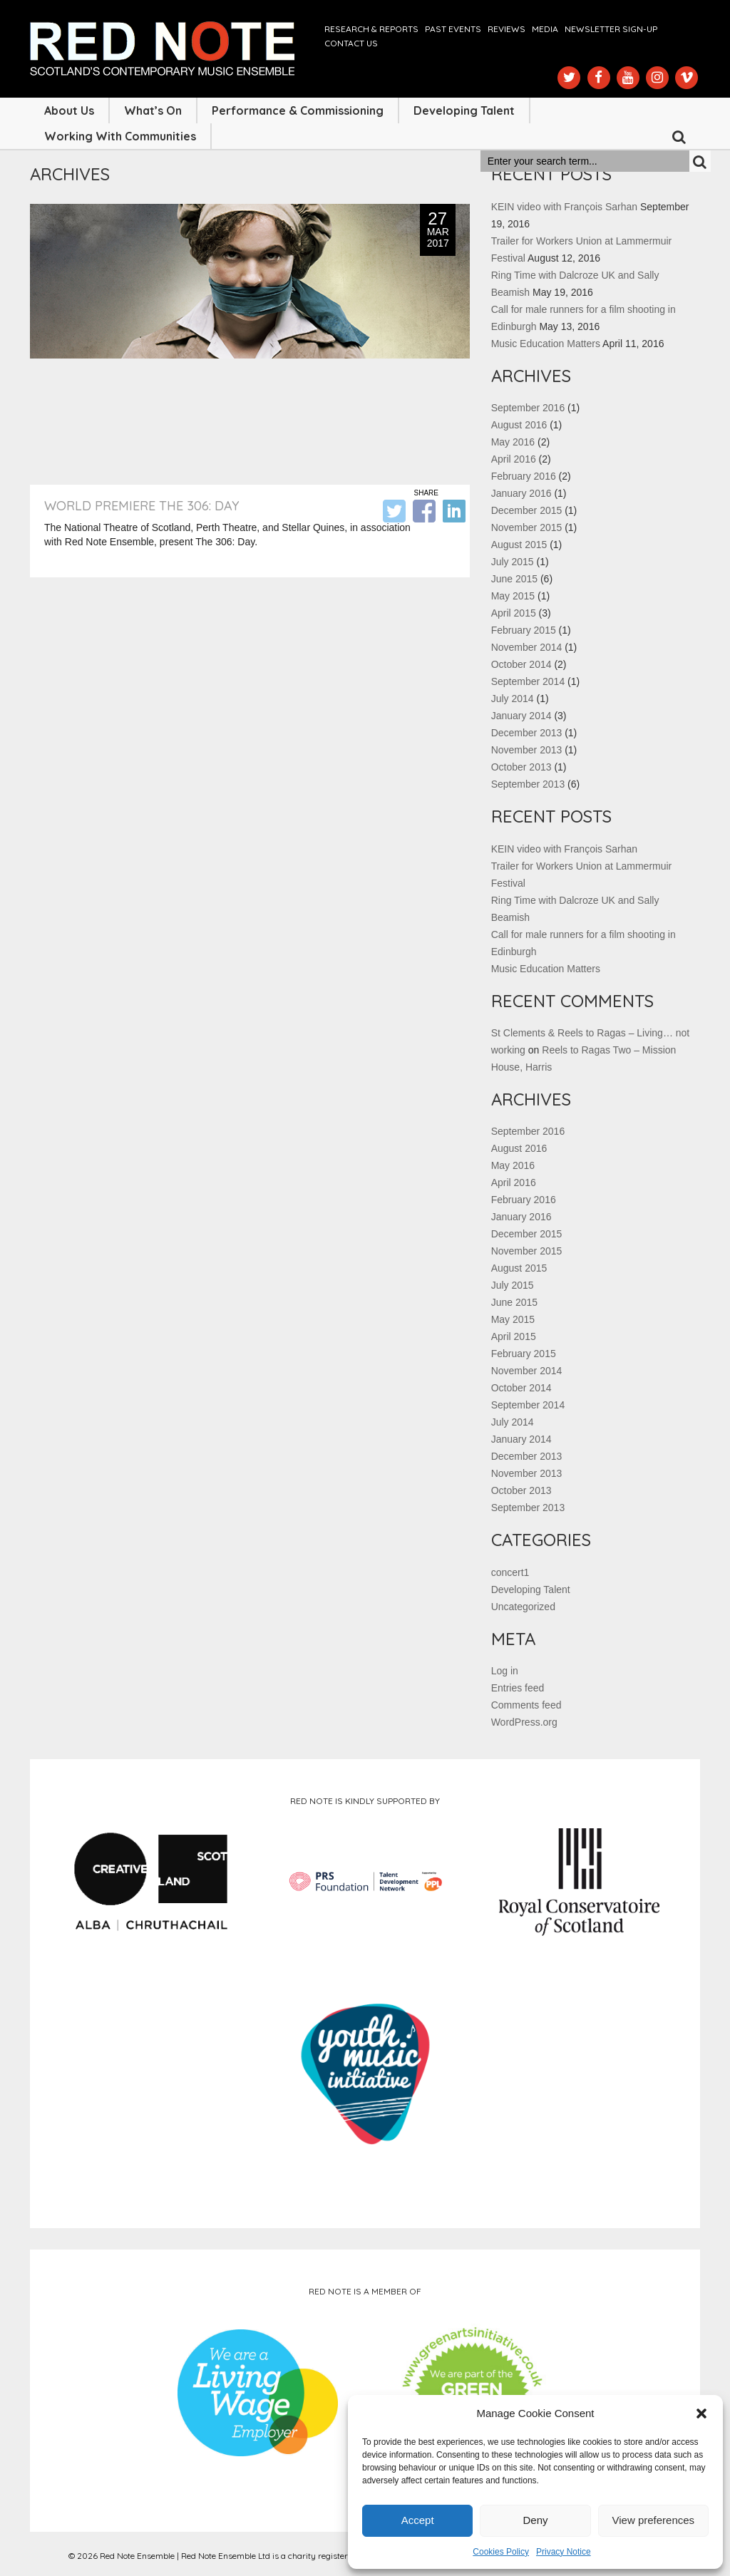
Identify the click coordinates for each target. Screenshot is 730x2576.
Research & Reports (371, 29)
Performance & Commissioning (298, 110)
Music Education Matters (545, 343)
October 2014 (521, 664)
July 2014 (512, 698)
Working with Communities (120, 136)
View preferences (653, 2520)
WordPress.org (524, 1722)
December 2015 (526, 510)
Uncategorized (523, 1606)
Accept (417, 2520)
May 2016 (513, 442)
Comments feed (526, 1705)
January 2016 (521, 493)
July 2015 (512, 561)
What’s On (153, 110)
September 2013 (528, 784)
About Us (69, 110)
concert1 (510, 1572)
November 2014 (526, 647)
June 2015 (514, 578)
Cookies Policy (501, 2552)
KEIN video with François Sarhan (564, 206)
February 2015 (523, 630)
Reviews (506, 29)
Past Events (453, 29)
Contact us (351, 43)
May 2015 (513, 596)
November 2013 (526, 750)
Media (545, 29)
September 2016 (528, 407)
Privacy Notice (563, 2552)
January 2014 (521, 715)
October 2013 (521, 767)
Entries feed (518, 1688)
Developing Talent (464, 110)
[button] (701, 2413)
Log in (504, 1670)
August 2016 (519, 425)
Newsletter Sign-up (611, 29)
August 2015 (519, 544)
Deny (535, 2520)
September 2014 (528, 681)
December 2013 (526, 732)
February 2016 (523, 476)
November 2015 (526, 527)
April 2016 (513, 459)
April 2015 (513, 613)
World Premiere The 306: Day (142, 506)
